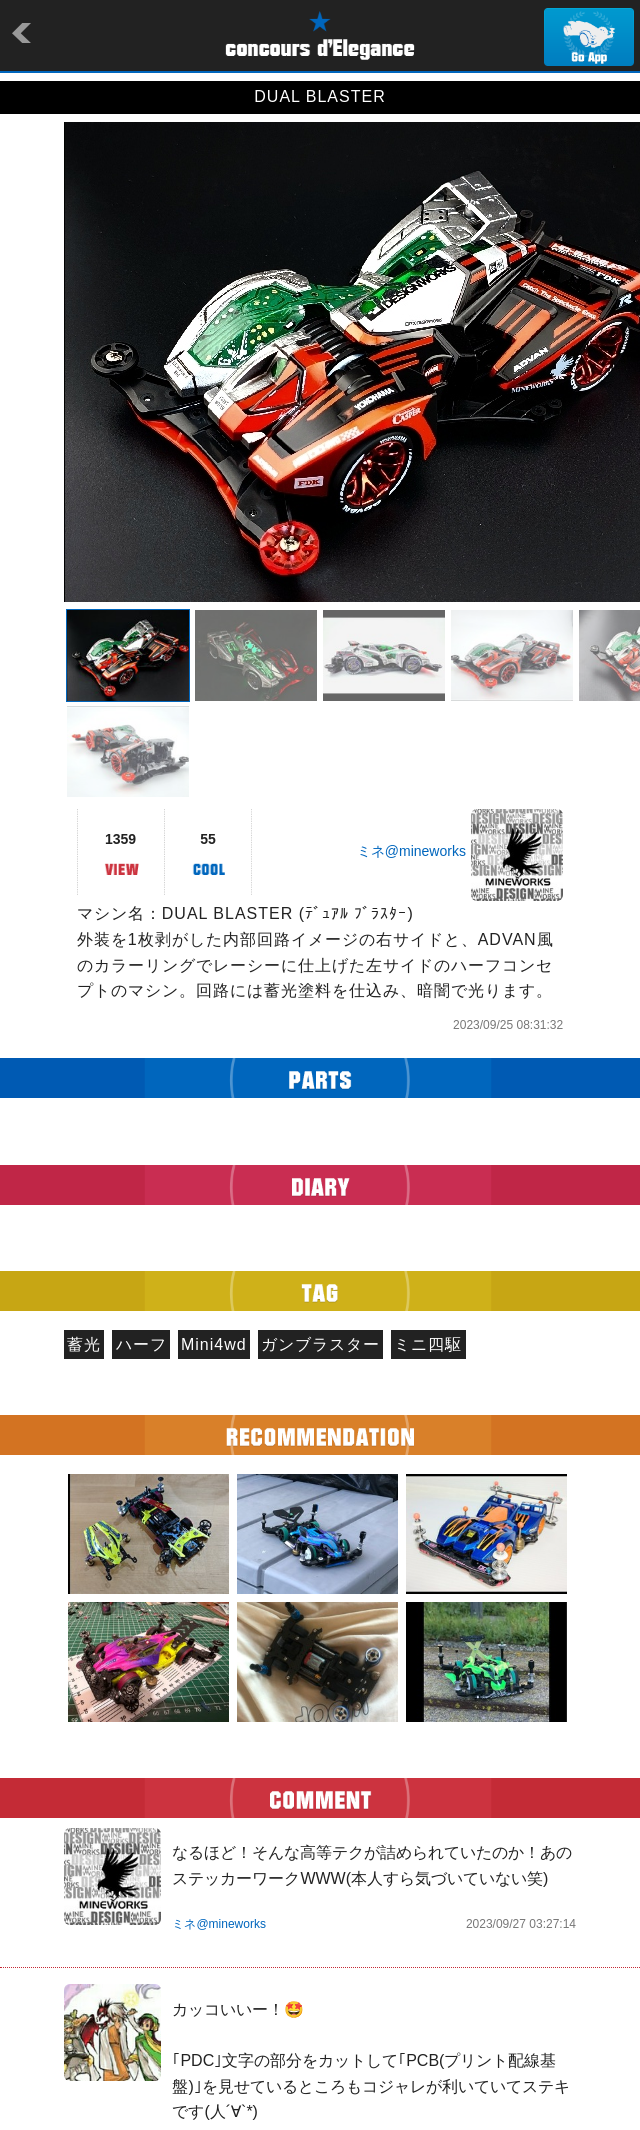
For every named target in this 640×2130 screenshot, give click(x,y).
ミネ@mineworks (411, 851)
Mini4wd (214, 1344)
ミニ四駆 (428, 1344)
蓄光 (84, 1344)
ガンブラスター (320, 1344)
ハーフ (141, 1344)
